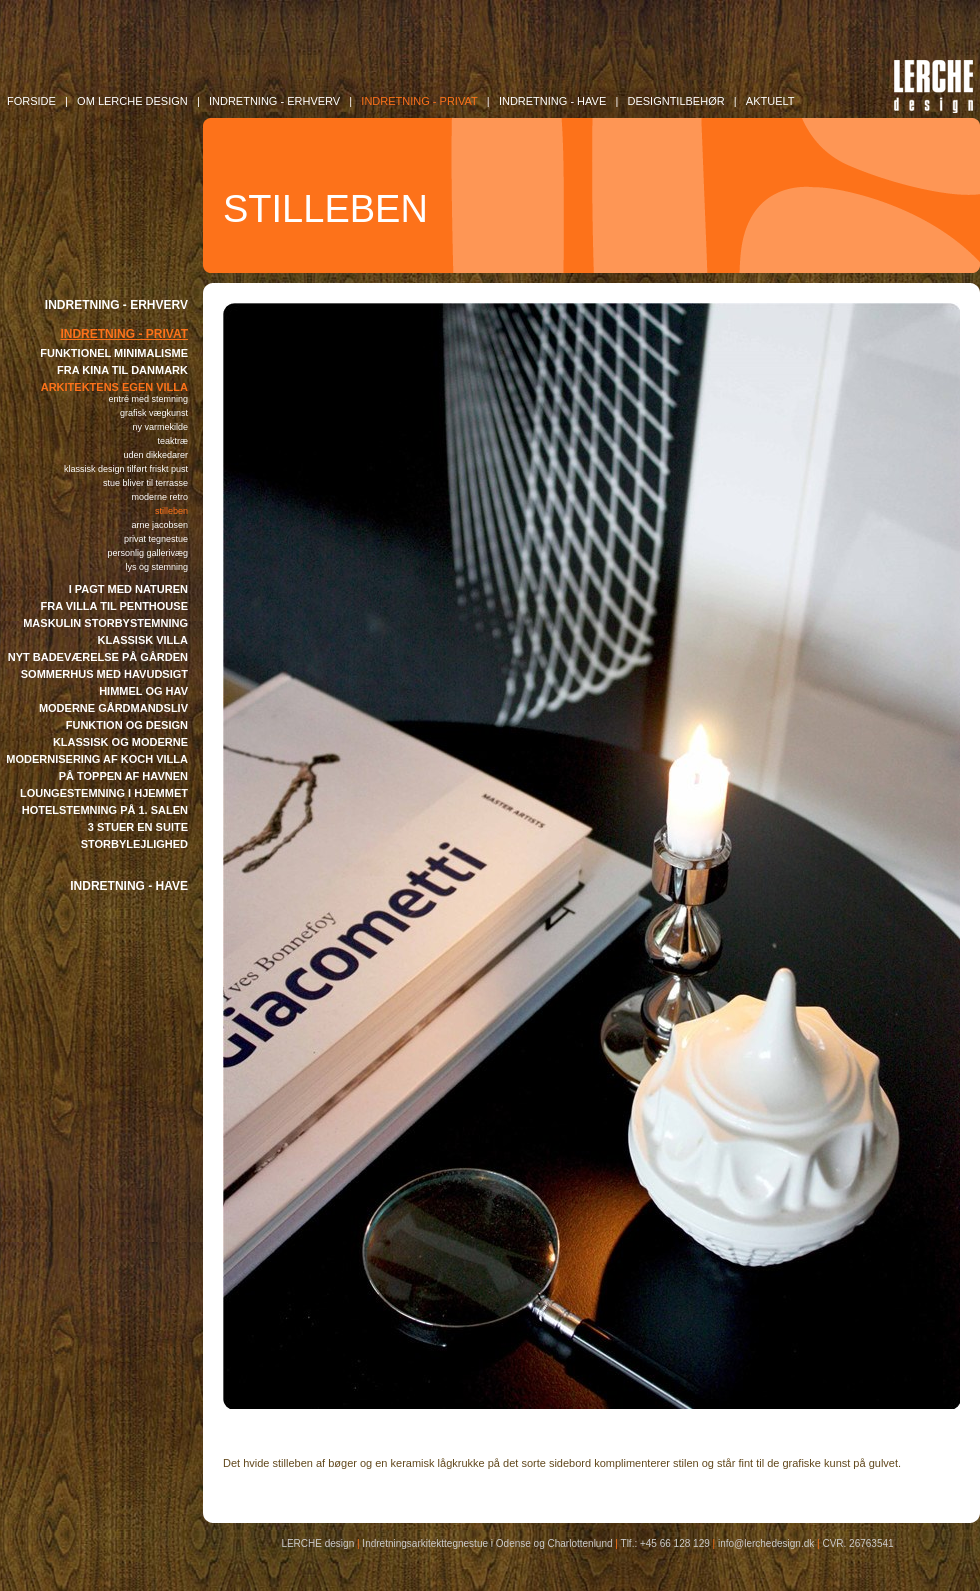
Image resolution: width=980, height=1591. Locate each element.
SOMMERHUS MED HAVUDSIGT (104, 674)
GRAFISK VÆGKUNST (154, 413)
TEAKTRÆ (172, 441)
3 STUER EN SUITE (138, 827)
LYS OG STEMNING (156, 567)
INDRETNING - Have (552, 101)
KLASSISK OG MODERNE (120, 742)
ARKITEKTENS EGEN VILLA (114, 387)
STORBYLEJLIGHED (134, 844)
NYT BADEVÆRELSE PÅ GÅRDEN (98, 657)
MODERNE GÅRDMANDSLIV (113, 708)
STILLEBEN (171, 511)
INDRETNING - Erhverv (274, 101)
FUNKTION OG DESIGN (127, 725)
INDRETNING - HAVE (129, 886)
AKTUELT (770, 101)
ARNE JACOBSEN (159, 525)
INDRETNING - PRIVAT (124, 334)
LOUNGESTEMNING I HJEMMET (104, 793)
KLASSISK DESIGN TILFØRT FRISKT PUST (126, 469)
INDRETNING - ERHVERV (116, 305)
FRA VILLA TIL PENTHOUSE (115, 606)
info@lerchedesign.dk (766, 1543)
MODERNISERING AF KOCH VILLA (97, 759)
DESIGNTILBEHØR (675, 101)
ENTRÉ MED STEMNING (148, 399)
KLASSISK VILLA (143, 640)
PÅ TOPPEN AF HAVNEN (123, 776)
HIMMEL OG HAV (143, 691)
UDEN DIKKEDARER (155, 455)
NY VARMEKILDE (160, 427)
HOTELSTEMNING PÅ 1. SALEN (105, 810)
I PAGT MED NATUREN (128, 589)
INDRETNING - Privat (419, 101)
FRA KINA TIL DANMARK (122, 370)
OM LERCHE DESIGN (132, 101)
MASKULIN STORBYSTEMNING (105, 623)
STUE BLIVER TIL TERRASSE (145, 483)
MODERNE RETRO (159, 497)
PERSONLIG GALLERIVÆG (147, 553)
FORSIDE (31, 101)
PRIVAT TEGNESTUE (156, 539)
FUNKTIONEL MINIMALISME (114, 353)
